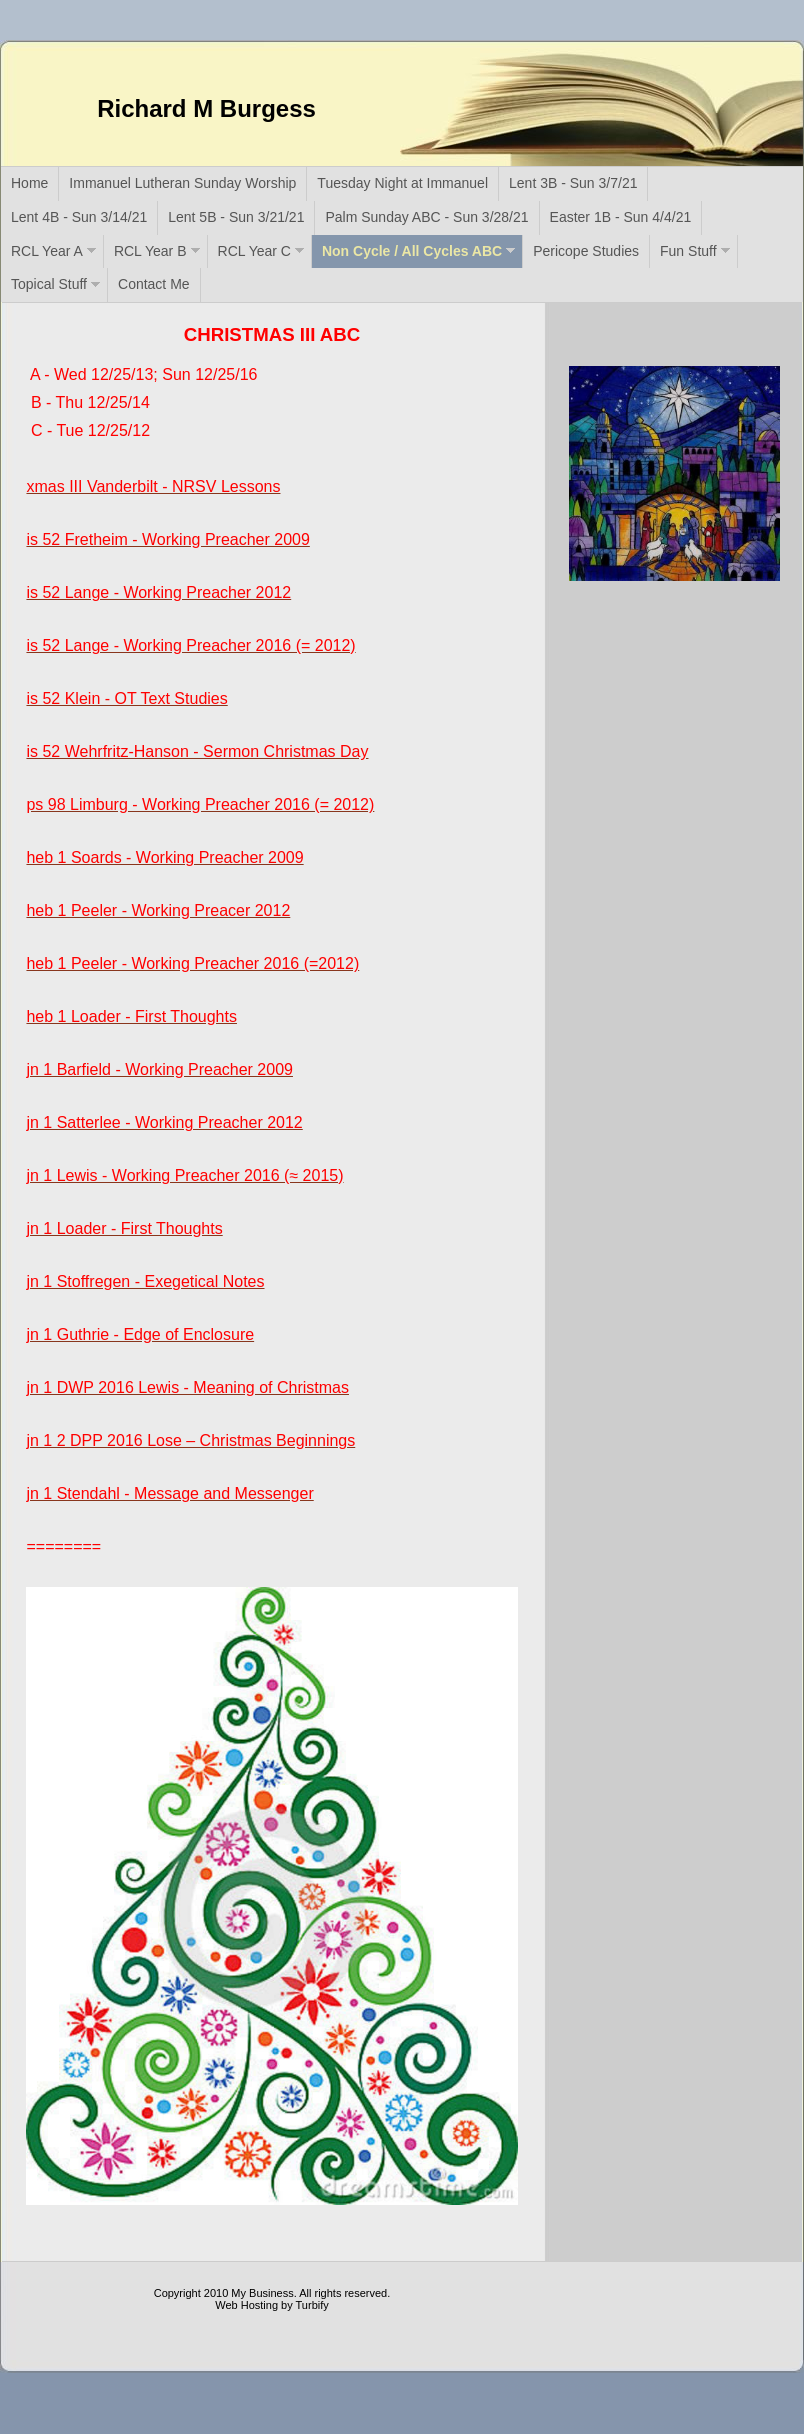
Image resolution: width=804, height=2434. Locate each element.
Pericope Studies (586, 251)
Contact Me (154, 284)
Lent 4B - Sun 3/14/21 (79, 217)
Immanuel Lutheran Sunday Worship (182, 183)
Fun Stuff (688, 251)
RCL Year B (150, 251)
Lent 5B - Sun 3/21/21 (236, 217)
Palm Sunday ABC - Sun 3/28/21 (426, 217)
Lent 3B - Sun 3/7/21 (573, 183)
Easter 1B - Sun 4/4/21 (621, 217)
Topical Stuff (49, 284)
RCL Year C (254, 251)
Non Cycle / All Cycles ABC (412, 251)
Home (29, 183)
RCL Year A (47, 251)
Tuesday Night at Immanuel (402, 183)
